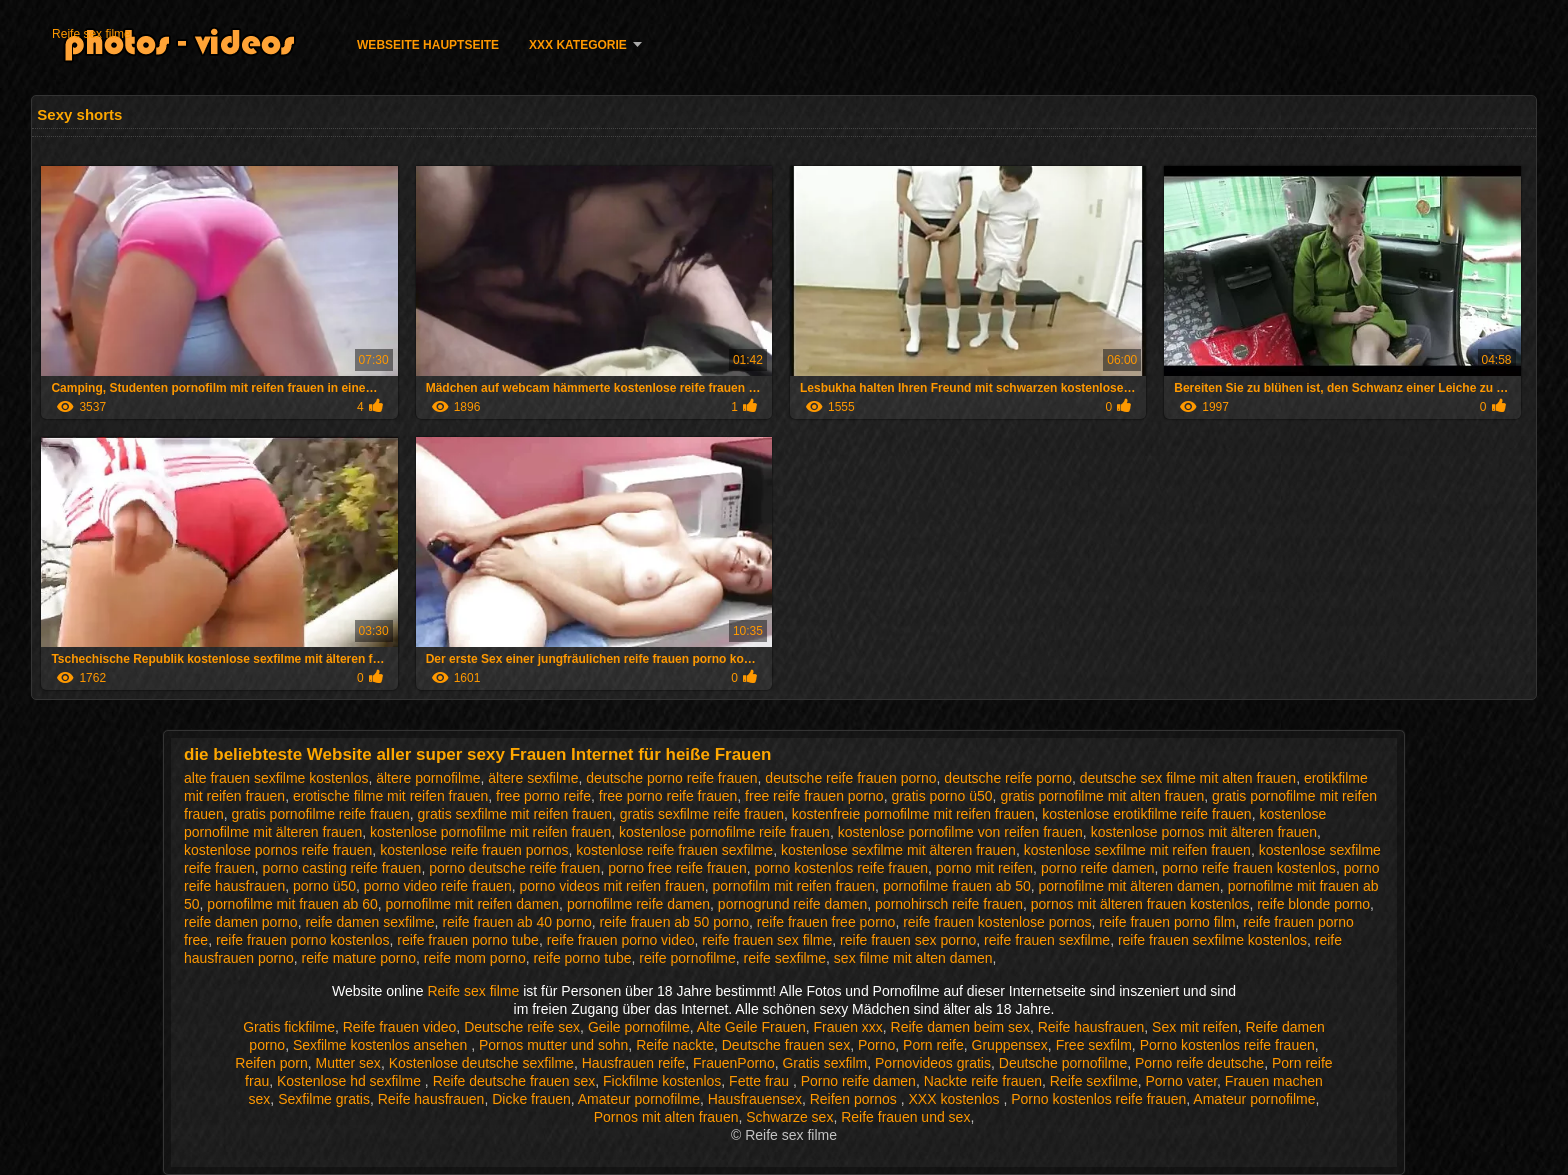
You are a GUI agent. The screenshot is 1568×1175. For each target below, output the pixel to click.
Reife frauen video (400, 1027)
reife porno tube (582, 958)
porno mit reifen (984, 868)
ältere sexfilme (533, 778)
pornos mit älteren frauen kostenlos (1140, 904)
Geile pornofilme (639, 1027)
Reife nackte (675, 1045)
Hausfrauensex (755, 1099)
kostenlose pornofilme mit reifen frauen (490, 832)
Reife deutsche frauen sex (514, 1081)
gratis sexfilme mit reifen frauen (514, 814)
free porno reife (543, 796)
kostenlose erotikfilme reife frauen (1146, 814)
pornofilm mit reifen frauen (793, 886)
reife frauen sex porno (908, 940)
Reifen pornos (855, 1099)
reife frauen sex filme (767, 940)
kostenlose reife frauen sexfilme (674, 850)
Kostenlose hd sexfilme (351, 1081)
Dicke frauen (531, 1099)
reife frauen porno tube (468, 940)
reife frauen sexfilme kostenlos (1212, 940)
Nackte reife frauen (983, 1081)
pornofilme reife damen (638, 904)
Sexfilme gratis (324, 1099)
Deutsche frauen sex (786, 1045)
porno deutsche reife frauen (514, 868)
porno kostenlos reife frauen (841, 868)
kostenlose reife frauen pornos (474, 850)
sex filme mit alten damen (913, 958)
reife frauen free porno (826, 922)
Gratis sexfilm (824, 1063)
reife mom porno (475, 958)
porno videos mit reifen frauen (611, 886)
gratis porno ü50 (941, 796)
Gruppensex (1010, 1045)
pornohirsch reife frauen (949, 904)
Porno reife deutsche (1199, 1063)
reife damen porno (241, 922)
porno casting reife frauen (342, 868)
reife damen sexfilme (369, 922)
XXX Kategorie (578, 45)
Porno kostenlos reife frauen (1227, 1045)
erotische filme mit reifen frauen (390, 796)
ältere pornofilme (428, 778)
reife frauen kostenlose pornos (997, 922)
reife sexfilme (785, 958)
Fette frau (761, 1081)
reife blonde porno (1313, 904)
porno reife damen (1098, 868)
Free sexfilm (1094, 1045)
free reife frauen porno (814, 796)
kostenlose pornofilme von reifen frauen (960, 832)
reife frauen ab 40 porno (516, 922)
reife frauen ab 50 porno (674, 922)
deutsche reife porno (1008, 778)
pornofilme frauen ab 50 (957, 886)
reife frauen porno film (1167, 922)
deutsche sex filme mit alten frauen (1188, 778)
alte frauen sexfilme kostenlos (276, 778)
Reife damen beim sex (960, 1027)
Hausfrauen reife (634, 1063)
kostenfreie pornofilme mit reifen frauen (913, 814)
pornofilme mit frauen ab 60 (292, 904)
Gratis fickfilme (289, 1027)
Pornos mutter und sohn (553, 1045)
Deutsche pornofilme (1063, 1063)
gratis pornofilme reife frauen (320, 814)
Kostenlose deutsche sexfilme (481, 1063)
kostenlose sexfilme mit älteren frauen (898, 850)
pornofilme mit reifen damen (473, 904)
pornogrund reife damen (792, 904)
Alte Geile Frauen (751, 1027)
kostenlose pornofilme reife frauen (724, 832)
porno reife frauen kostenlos (1249, 868)
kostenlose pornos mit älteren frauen (1204, 832)
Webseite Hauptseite (428, 45)
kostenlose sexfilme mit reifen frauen (1137, 850)
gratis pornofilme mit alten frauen (1102, 796)
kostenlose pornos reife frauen (278, 850)
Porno (876, 1045)
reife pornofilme (687, 958)
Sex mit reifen (1195, 1027)
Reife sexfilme (1094, 1081)
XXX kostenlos (956, 1099)
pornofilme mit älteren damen (1129, 886)
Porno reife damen (858, 1081)
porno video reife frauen (438, 886)
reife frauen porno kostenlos (303, 940)
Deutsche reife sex (522, 1027)
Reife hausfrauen (1091, 1027)
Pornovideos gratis (933, 1063)
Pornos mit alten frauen (666, 1117)
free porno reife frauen (668, 796)
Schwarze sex (789, 1117)
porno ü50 (324, 886)
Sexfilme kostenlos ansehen (382, 1045)
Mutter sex (348, 1063)
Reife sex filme (91, 34)
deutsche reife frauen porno (850, 778)
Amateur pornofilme (639, 1099)
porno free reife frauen (677, 868)
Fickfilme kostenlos (662, 1081)
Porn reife (933, 1045)
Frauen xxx (848, 1027)
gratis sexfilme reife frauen (702, 814)
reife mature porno (359, 958)
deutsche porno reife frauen (671, 778)
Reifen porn (271, 1063)
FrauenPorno (734, 1063)
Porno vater (1181, 1081)
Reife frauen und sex (905, 1117)
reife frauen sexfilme (1047, 940)
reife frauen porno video (621, 940)
